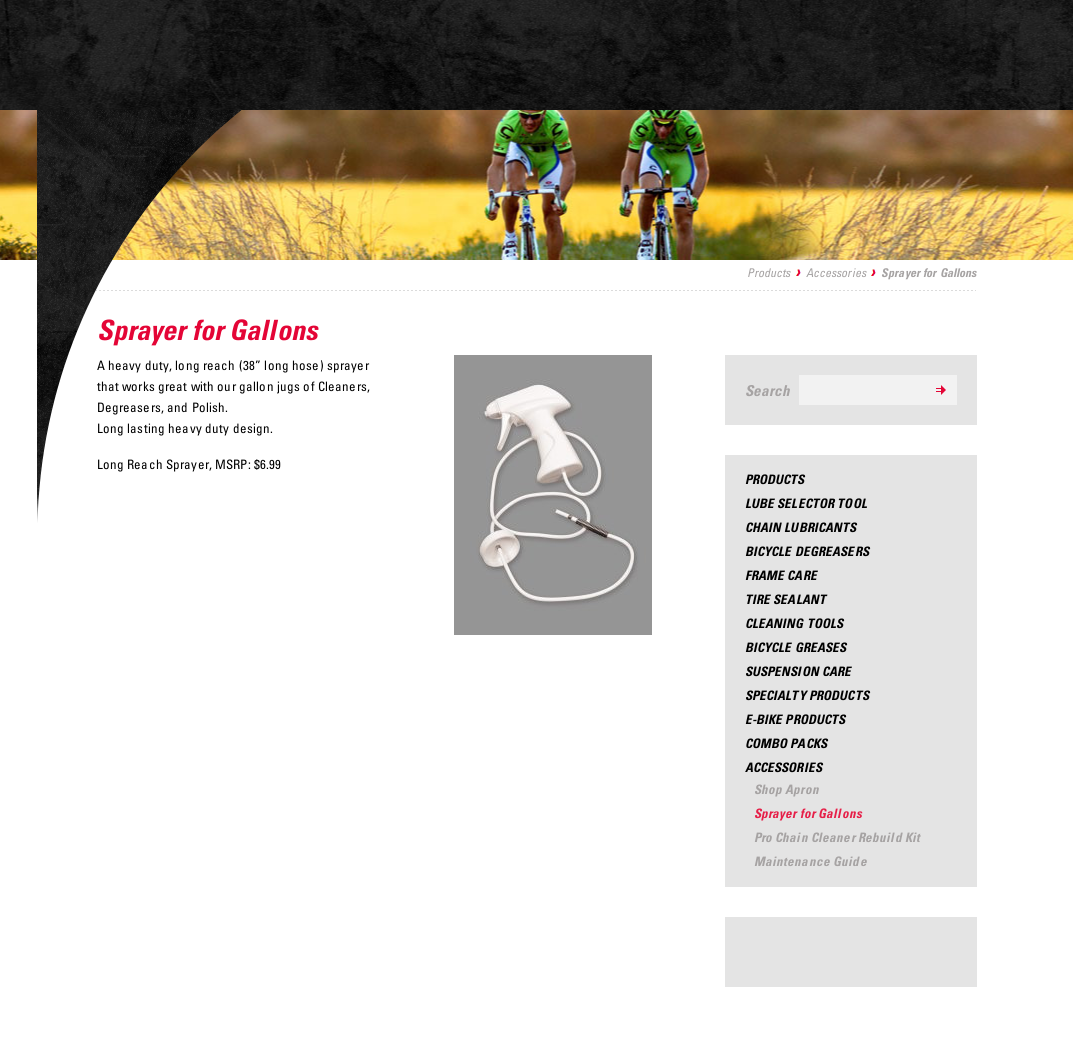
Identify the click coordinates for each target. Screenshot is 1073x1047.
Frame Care (781, 575)
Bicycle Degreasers (807, 551)
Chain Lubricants (801, 527)
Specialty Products (807, 695)
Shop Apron (786, 789)
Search (768, 390)
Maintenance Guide (810, 861)
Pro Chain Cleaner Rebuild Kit (837, 837)
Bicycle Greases (796, 647)
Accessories (836, 272)
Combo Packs (786, 743)
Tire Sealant (786, 599)
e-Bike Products (795, 719)
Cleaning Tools (794, 623)
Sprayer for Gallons (808, 813)
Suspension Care (798, 671)
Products (769, 272)
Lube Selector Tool (806, 503)
